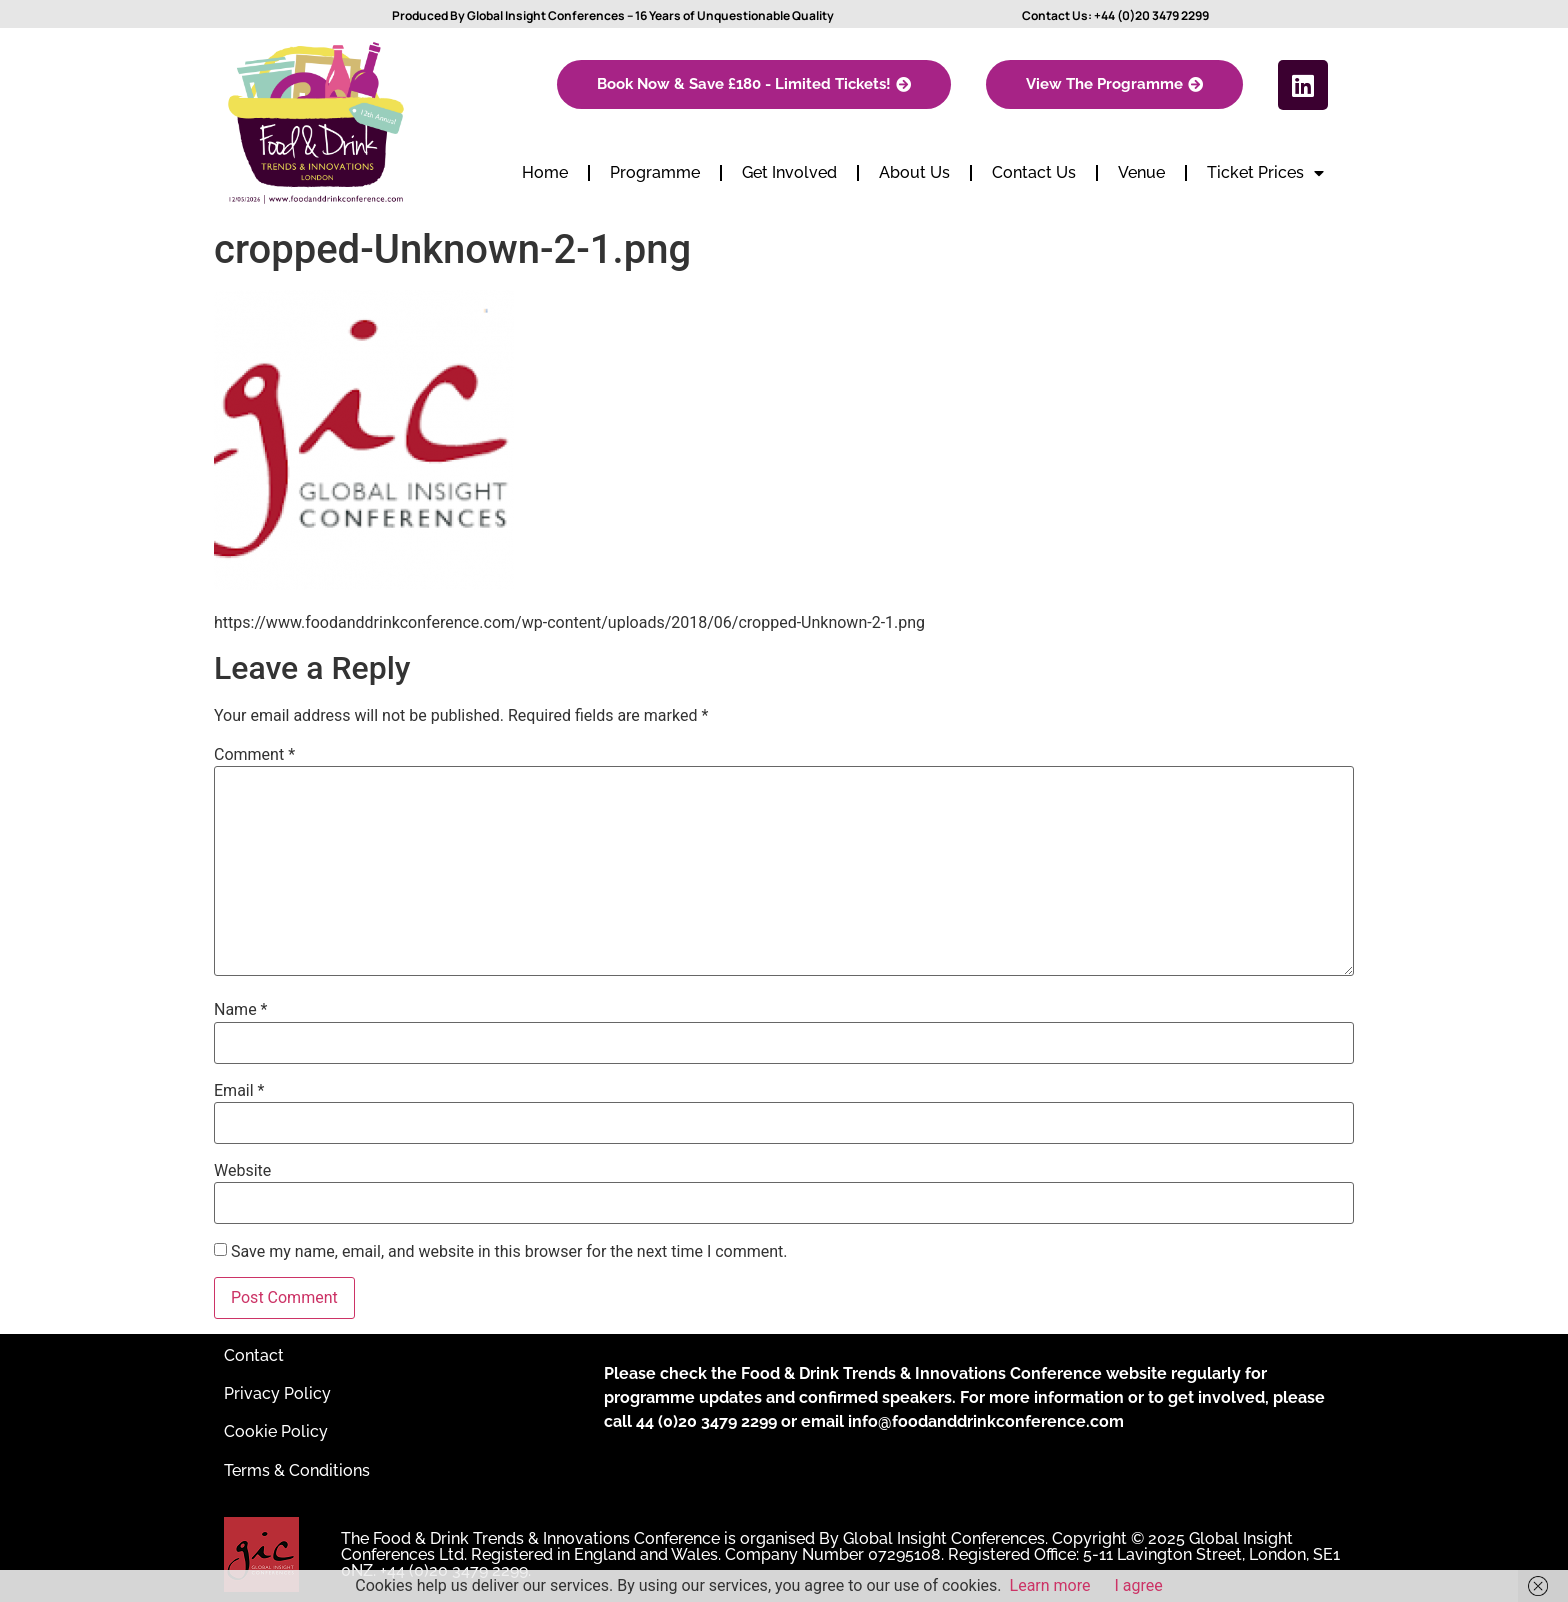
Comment (254, 755)
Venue (1141, 172)
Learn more (1050, 1585)
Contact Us (1034, 172)
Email (239, 1091)
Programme (655, 172)
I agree (1139, 1585)
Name (241, 1010)
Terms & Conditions (297, 1470)
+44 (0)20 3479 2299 (1151, 15)
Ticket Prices (1265, 173)
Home (545, 172)
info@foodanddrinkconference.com (986, 1421)
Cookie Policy (276, 1431)
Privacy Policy (277, 1393)
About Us (914, 172)
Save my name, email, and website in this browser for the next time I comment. (509, 1252)
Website (242, 1171)
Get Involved (789, 172)
